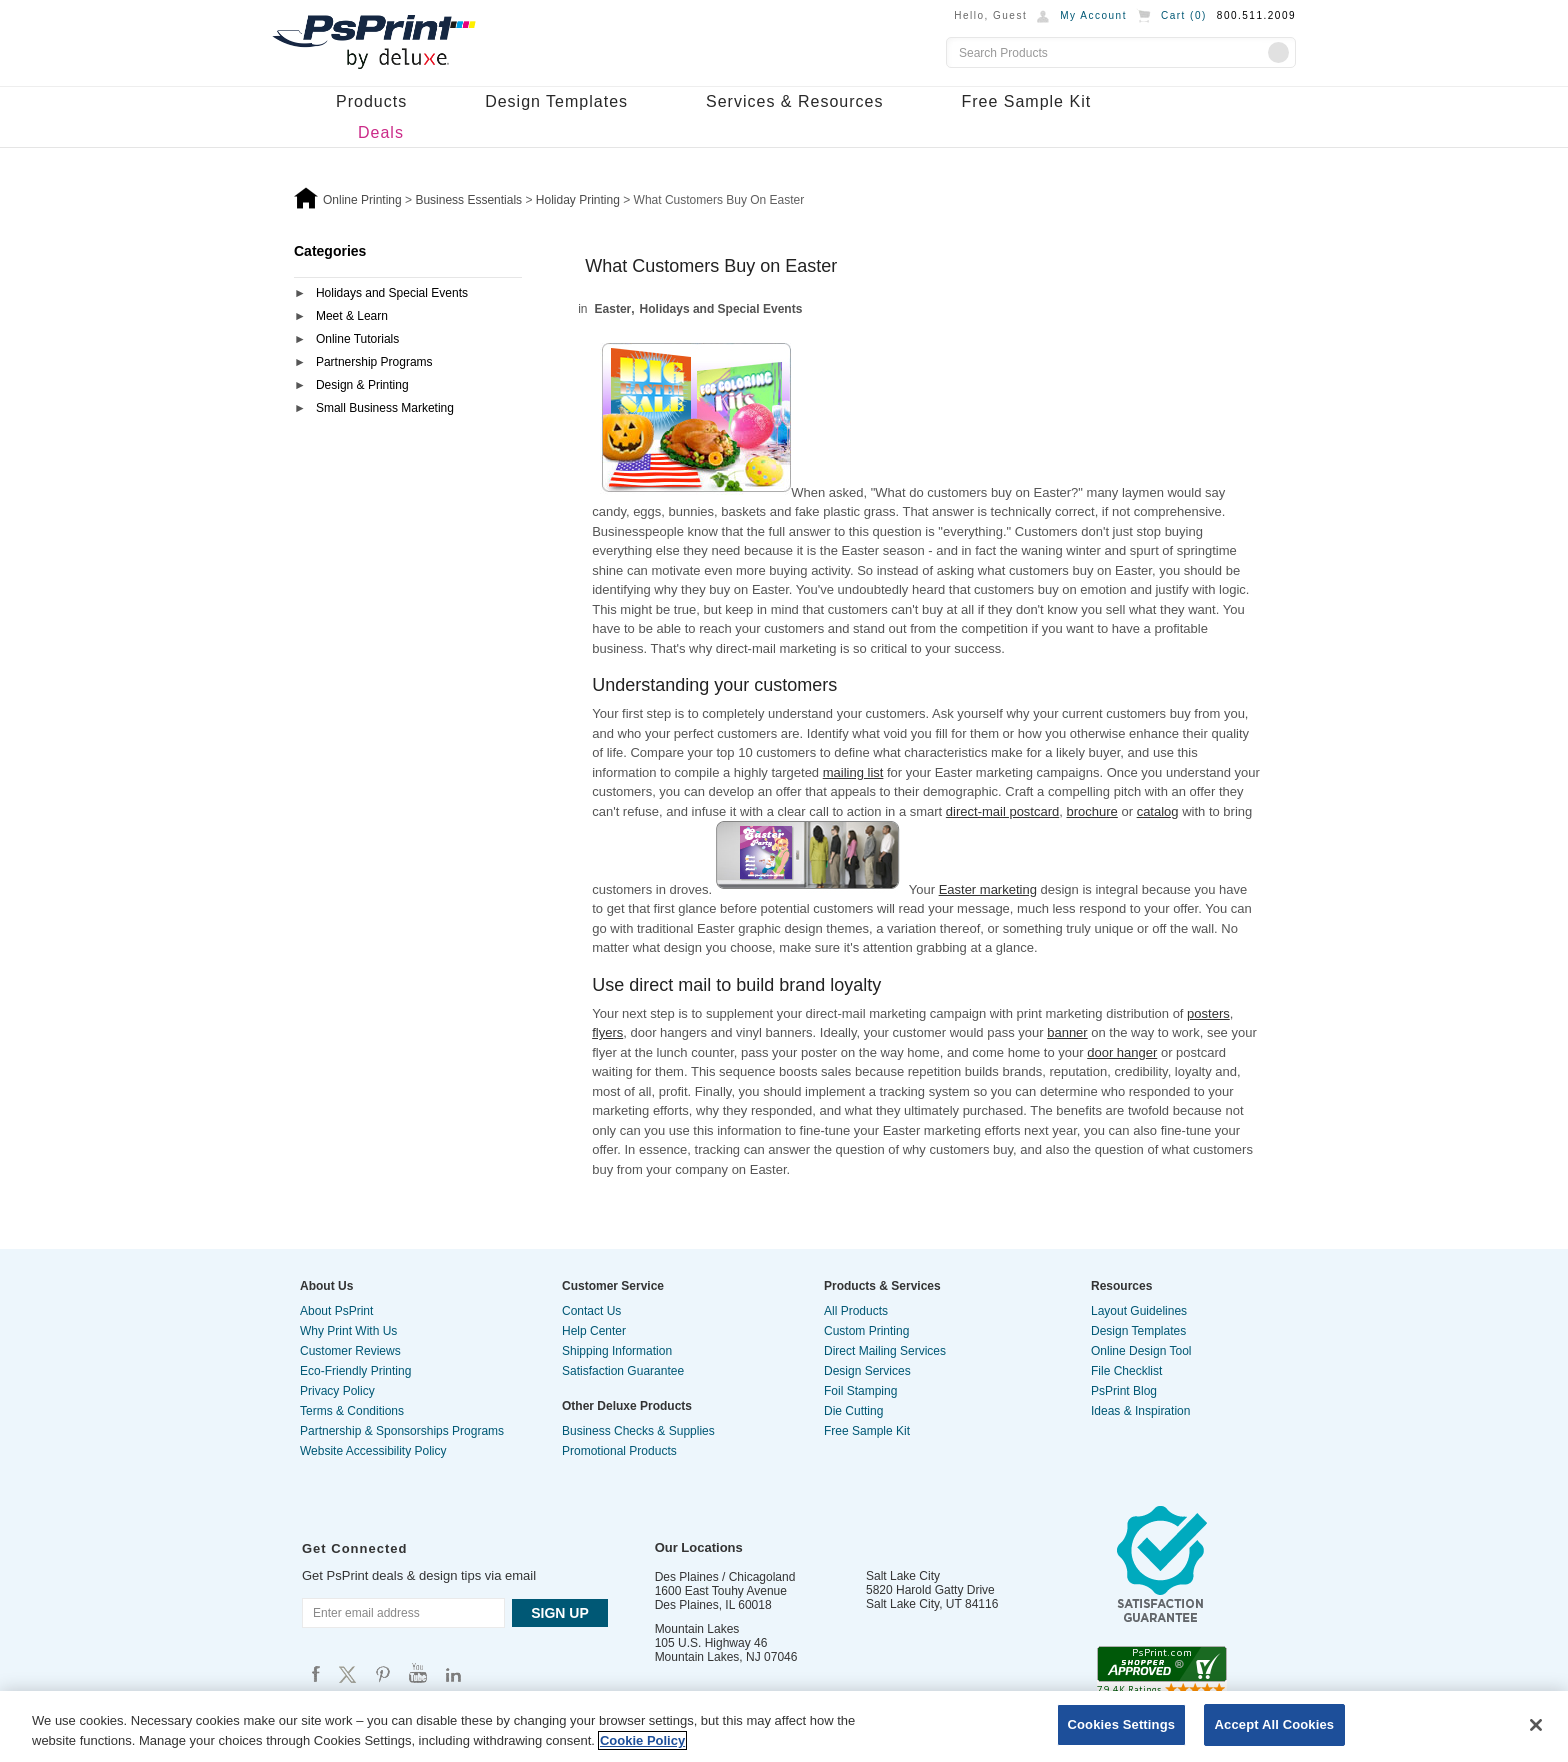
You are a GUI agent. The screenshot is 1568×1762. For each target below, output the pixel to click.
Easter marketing (988, 889)
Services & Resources (794, 101)
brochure (1092, 811)
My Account (1093, 15)
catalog (1158, 811)
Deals (381, 132)
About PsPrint (336, 1311)
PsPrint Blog (1124, 1391)
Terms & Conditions (352, 1411)
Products (371, 101)
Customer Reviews (350, 1351)
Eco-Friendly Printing (355, 1371)
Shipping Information (617, 1351)
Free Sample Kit (1026, 101)
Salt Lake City (903, 1576)
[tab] (408, 294)
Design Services (867, 1371)
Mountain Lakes (697, 1629)
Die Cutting (853, 1411)
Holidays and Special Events (392, 293)
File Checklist (1126, 1371)
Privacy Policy (337, 1391)
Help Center (594, 1331)
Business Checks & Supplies (638, 1431)
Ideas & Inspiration (1140, 1411)
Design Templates (556, 101)
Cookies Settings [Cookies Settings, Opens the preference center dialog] (1122, 1724)
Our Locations (699, 1547)
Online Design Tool (1141, 1351)
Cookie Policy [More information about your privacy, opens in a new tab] (642, 1740)
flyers (607, 1032)
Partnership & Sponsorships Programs (402, 1431)
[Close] (1536, 1725)
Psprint (316, 1673)
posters (1208, 1013)
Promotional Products (619, 1451)
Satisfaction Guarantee (623, 1371)
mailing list (853, 772)
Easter (613, 309)
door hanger (1122, 1052)
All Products (856, 1311)
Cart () (1184, 15)
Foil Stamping (860, 1391)
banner (1067, 1032)
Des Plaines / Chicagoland (725, 1577)
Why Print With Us (348, 1331)
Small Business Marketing (385, 408)
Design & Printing (362, 385)
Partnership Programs (374, 362)
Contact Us (591, 1311)
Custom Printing (866, 1331)
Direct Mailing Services (885, 1351)
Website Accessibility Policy (373, 1451)
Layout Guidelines (1139, 1311)
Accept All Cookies (1275, 1724)
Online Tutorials (357, 339)
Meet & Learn (352, 316)
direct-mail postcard (1002, 811)
